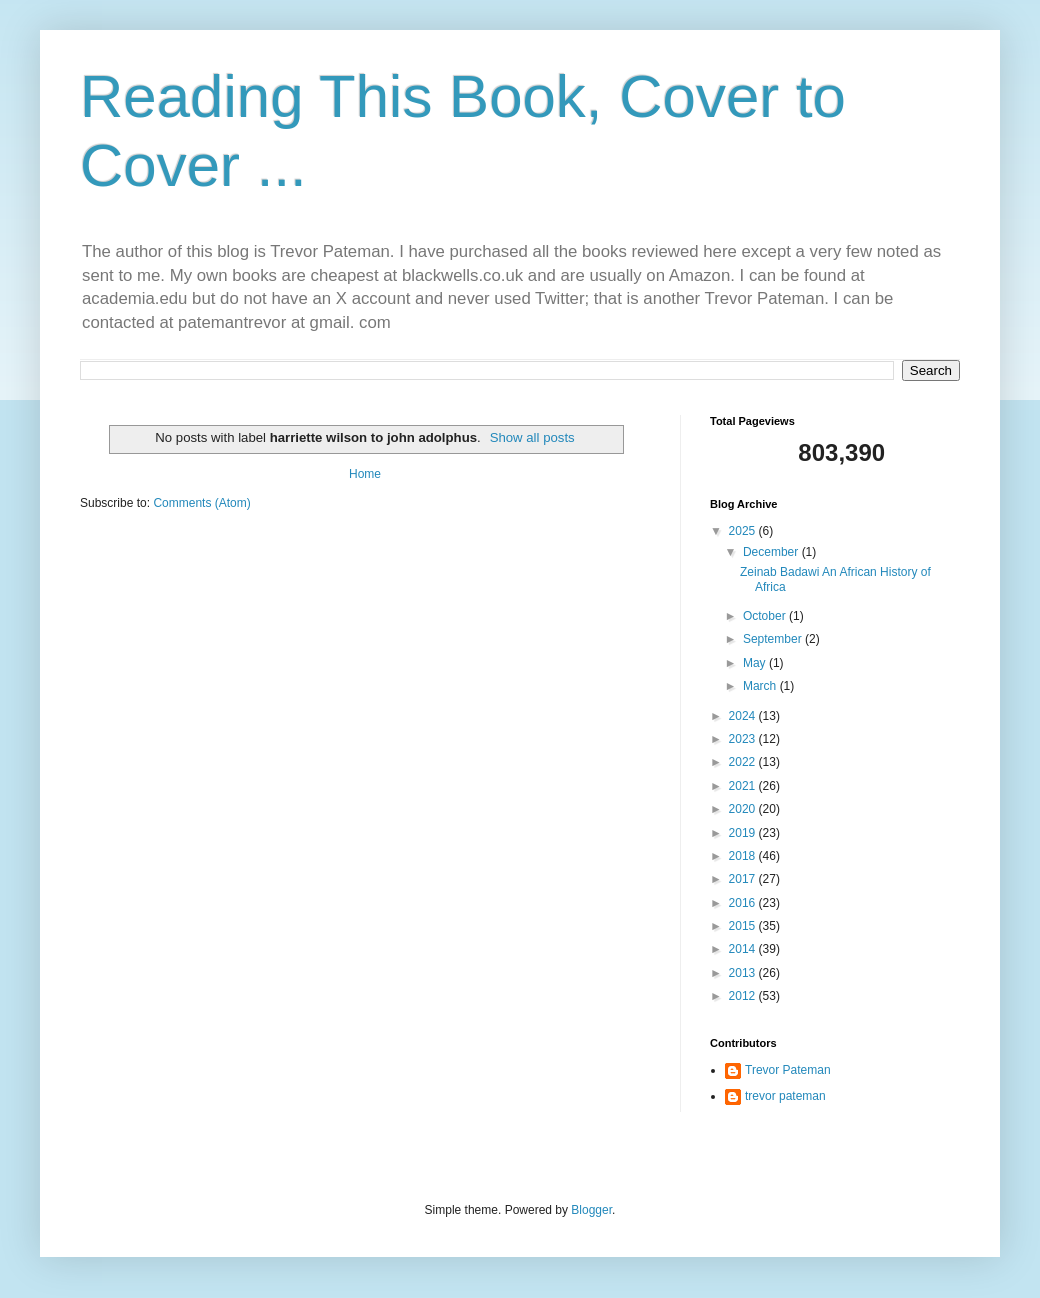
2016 (744, 903)
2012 (744, 996)
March (761, 686)
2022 (744, 762)
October (766, 616)
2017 (744, 879)
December (772, 552)
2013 (744, 973)
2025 (744, 531)
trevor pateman (785, 1096)
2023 (744, 739)
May (756, 663)
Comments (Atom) (201, 503)
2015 (744, 926)
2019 (744, 833)
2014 (744, 949)
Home (365, 474)
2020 (744, 809)
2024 (744, 716)
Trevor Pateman (788, 1070)
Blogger (591, 1210)
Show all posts (532, 437)
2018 (744, 856)
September (774, 639)
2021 (744, 786)
